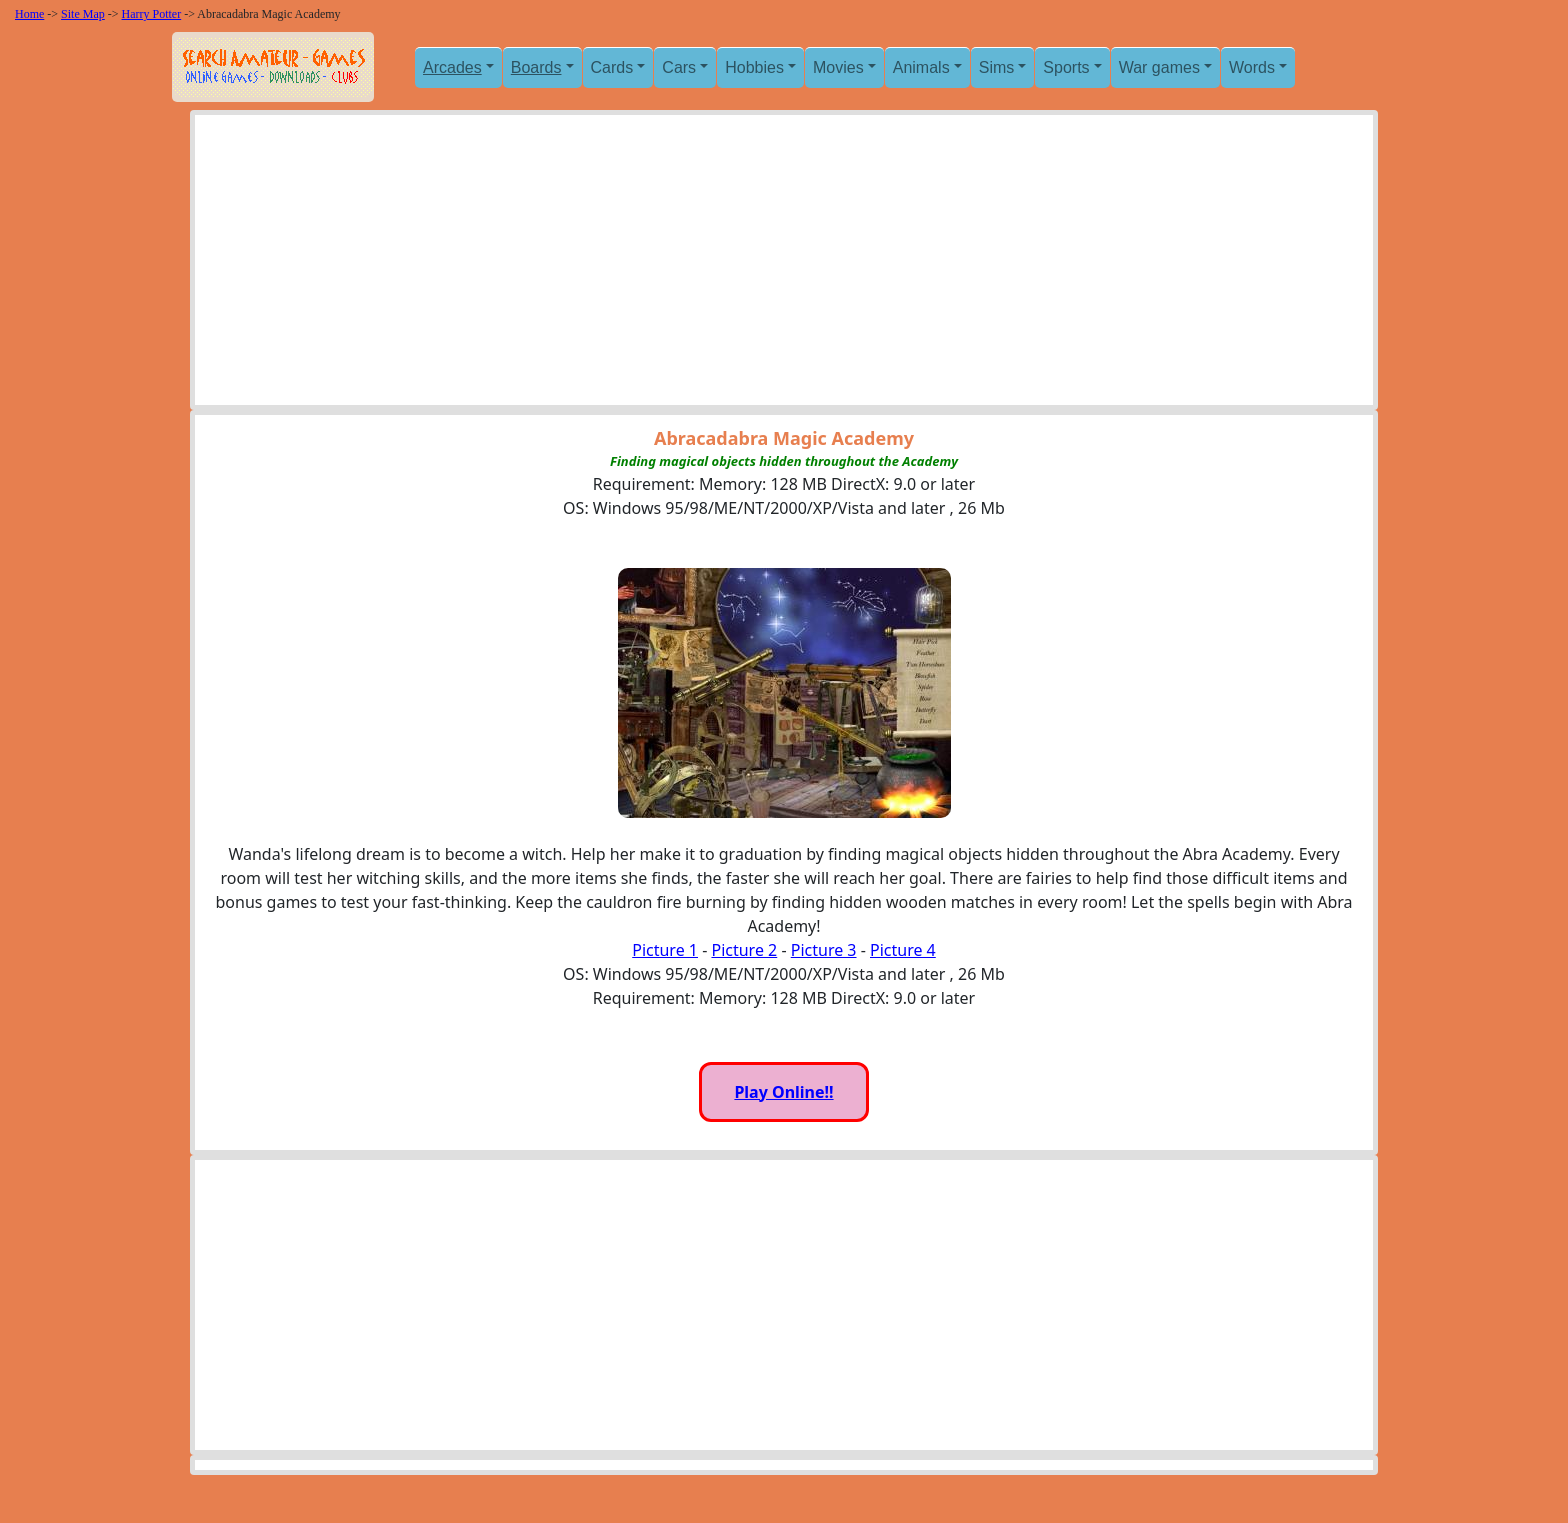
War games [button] (1159, 67)
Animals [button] (921, 67)
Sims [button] (997, 67)
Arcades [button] (452, 67)
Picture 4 (903, 950)
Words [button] (1252, 67)
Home (29, 14)
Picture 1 (665, 950)
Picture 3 (824, 950)
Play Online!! (783, 1092)
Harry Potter (152, 14)
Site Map (83, 14)
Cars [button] (679, 67)
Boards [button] (536, 67)
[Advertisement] (784, 265)
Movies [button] (838, 67)
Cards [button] (612, 67)
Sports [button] (1066, 67)
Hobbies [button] (754, 67)
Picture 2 (744, 950)
